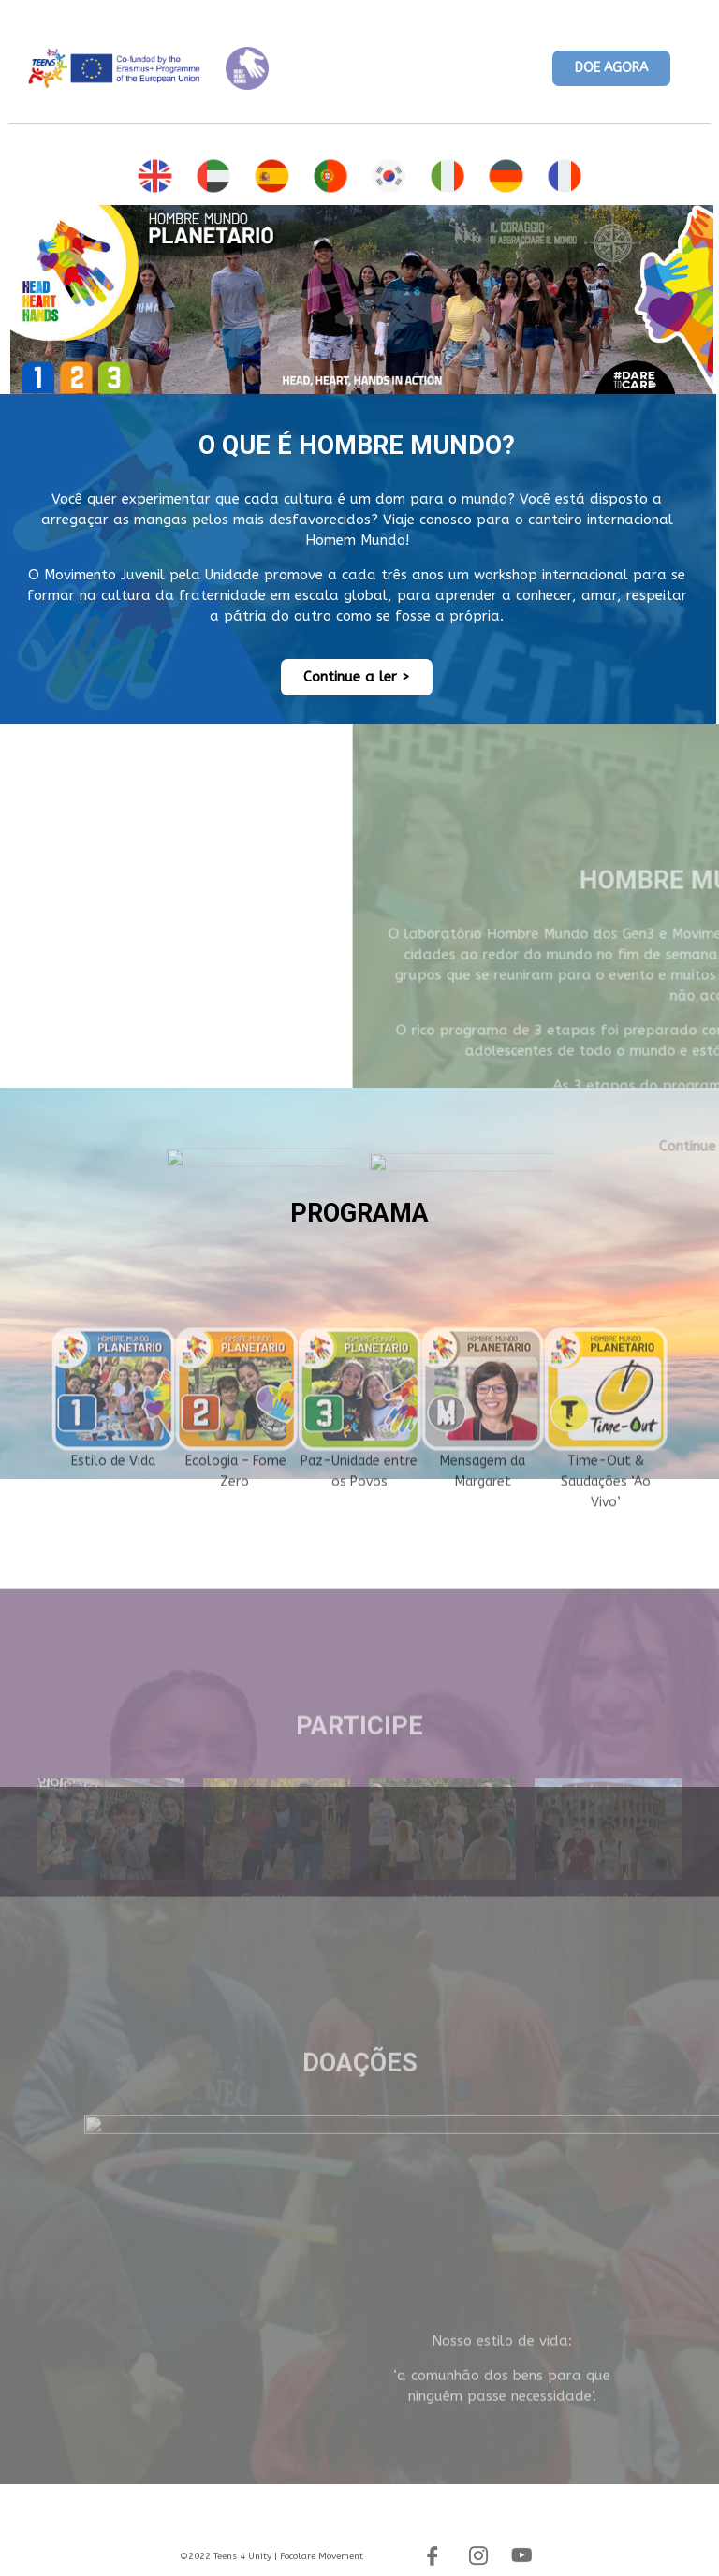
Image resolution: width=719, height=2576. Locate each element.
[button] (611, 69)
